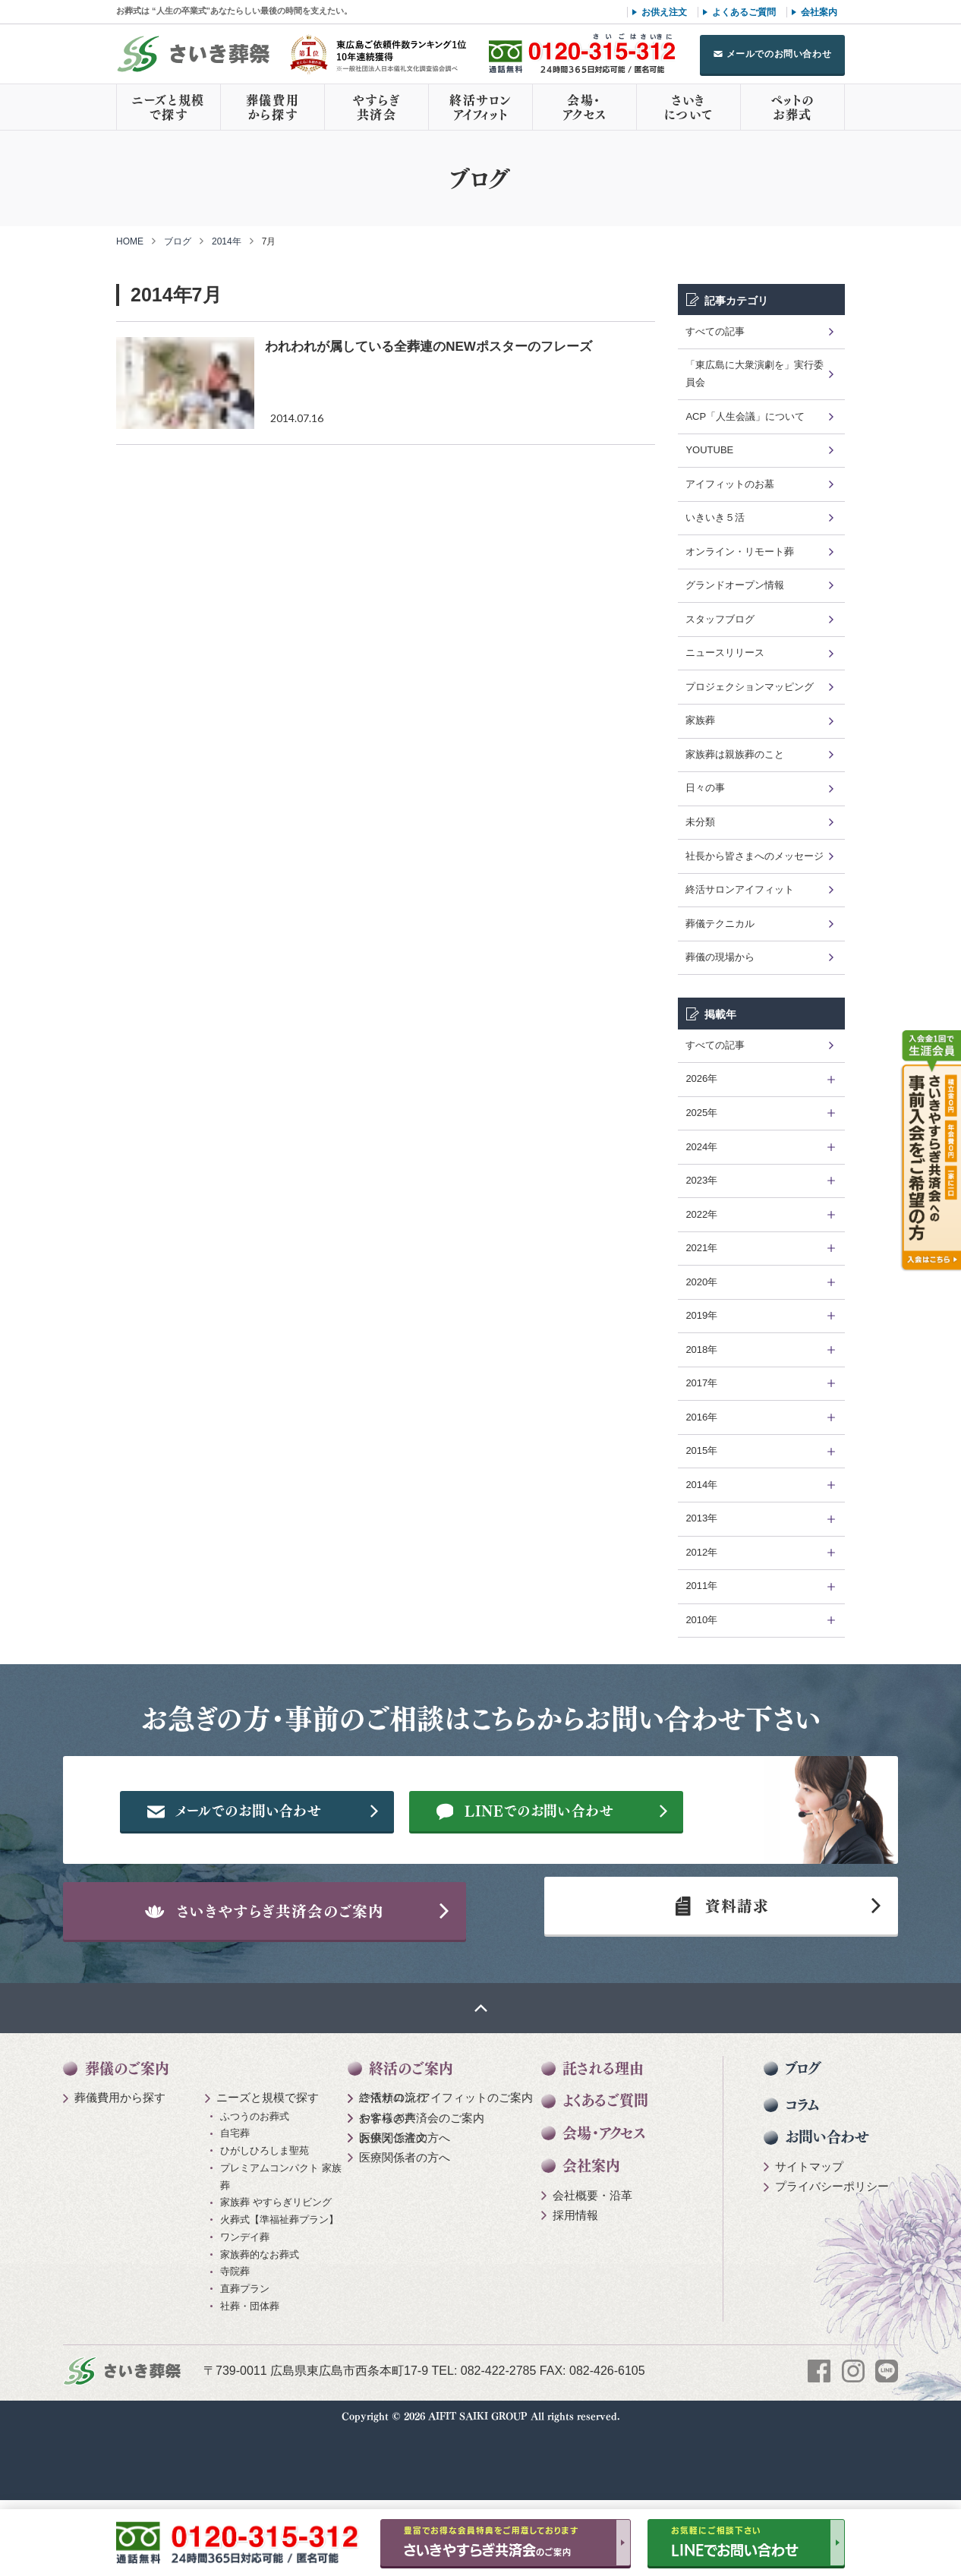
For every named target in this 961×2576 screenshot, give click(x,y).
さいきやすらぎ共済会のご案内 (294, 1971)
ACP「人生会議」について (745, 416)
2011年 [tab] (701, 1585)
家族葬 (700, 720)
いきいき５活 (715, 517)
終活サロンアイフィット (480, 107)
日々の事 (705, 787)
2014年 (226, 241)
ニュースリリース (724, 652)
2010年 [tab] (701, 1619)
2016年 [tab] (701, 1417)
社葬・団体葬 (249, 2379)
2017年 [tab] (701, 1383)
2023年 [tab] (701, 1180)
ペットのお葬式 (792, 107)
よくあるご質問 (744, 12)
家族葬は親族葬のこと (734, 754)
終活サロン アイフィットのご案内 (446, 2171)
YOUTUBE (709, 450)
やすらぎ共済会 (376, 107)
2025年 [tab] (701, 1112)
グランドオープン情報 (734, 585)
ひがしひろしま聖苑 (264, 2225)
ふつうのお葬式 (254, 2190)
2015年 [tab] (701, 1450)
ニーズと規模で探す (168, 107)
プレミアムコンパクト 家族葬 (281, 2250)
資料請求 (715, 1971)
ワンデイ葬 (244, 2310)
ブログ (177, 241)
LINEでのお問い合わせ (576, 1860)
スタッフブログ (720, 619)
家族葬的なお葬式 (259, 2328)
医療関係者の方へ (404, 2211)
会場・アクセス (584, 107)
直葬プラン (244, 2363)
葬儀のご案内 (127, 2142)
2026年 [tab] (701, 1078)
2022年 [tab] (701, 1214)
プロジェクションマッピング (749, 686)
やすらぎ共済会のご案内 (421, 2191)
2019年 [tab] (701, 1315)
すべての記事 (715, 331)
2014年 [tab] (701, 1484)
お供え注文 (664, 12)
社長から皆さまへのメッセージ (754, 856)
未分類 (700, 822)
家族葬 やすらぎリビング (276, 2276)
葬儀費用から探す (272, 107)
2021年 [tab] (701, 1247)
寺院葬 (235, 2345)
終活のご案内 (411, 2142)
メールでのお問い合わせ (779, 54)
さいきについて (688, 107)
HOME (129, 241)
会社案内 (819, 12)
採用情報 (575, 2288)
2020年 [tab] (701, 1282)
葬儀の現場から (720, 957)
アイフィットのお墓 (729, 484)
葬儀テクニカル (720, 923)
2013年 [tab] (701, 1518)
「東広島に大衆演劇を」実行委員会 (754, 373)
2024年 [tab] (701, 1146)
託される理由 (603, 2142)
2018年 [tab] (701, 1349)
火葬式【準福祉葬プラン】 (279, 2294)
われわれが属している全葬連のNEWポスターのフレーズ (428, 346)
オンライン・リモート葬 (739, 551)
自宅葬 (235, 2207)
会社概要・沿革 (592, 2268)
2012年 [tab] (701, 1552)
